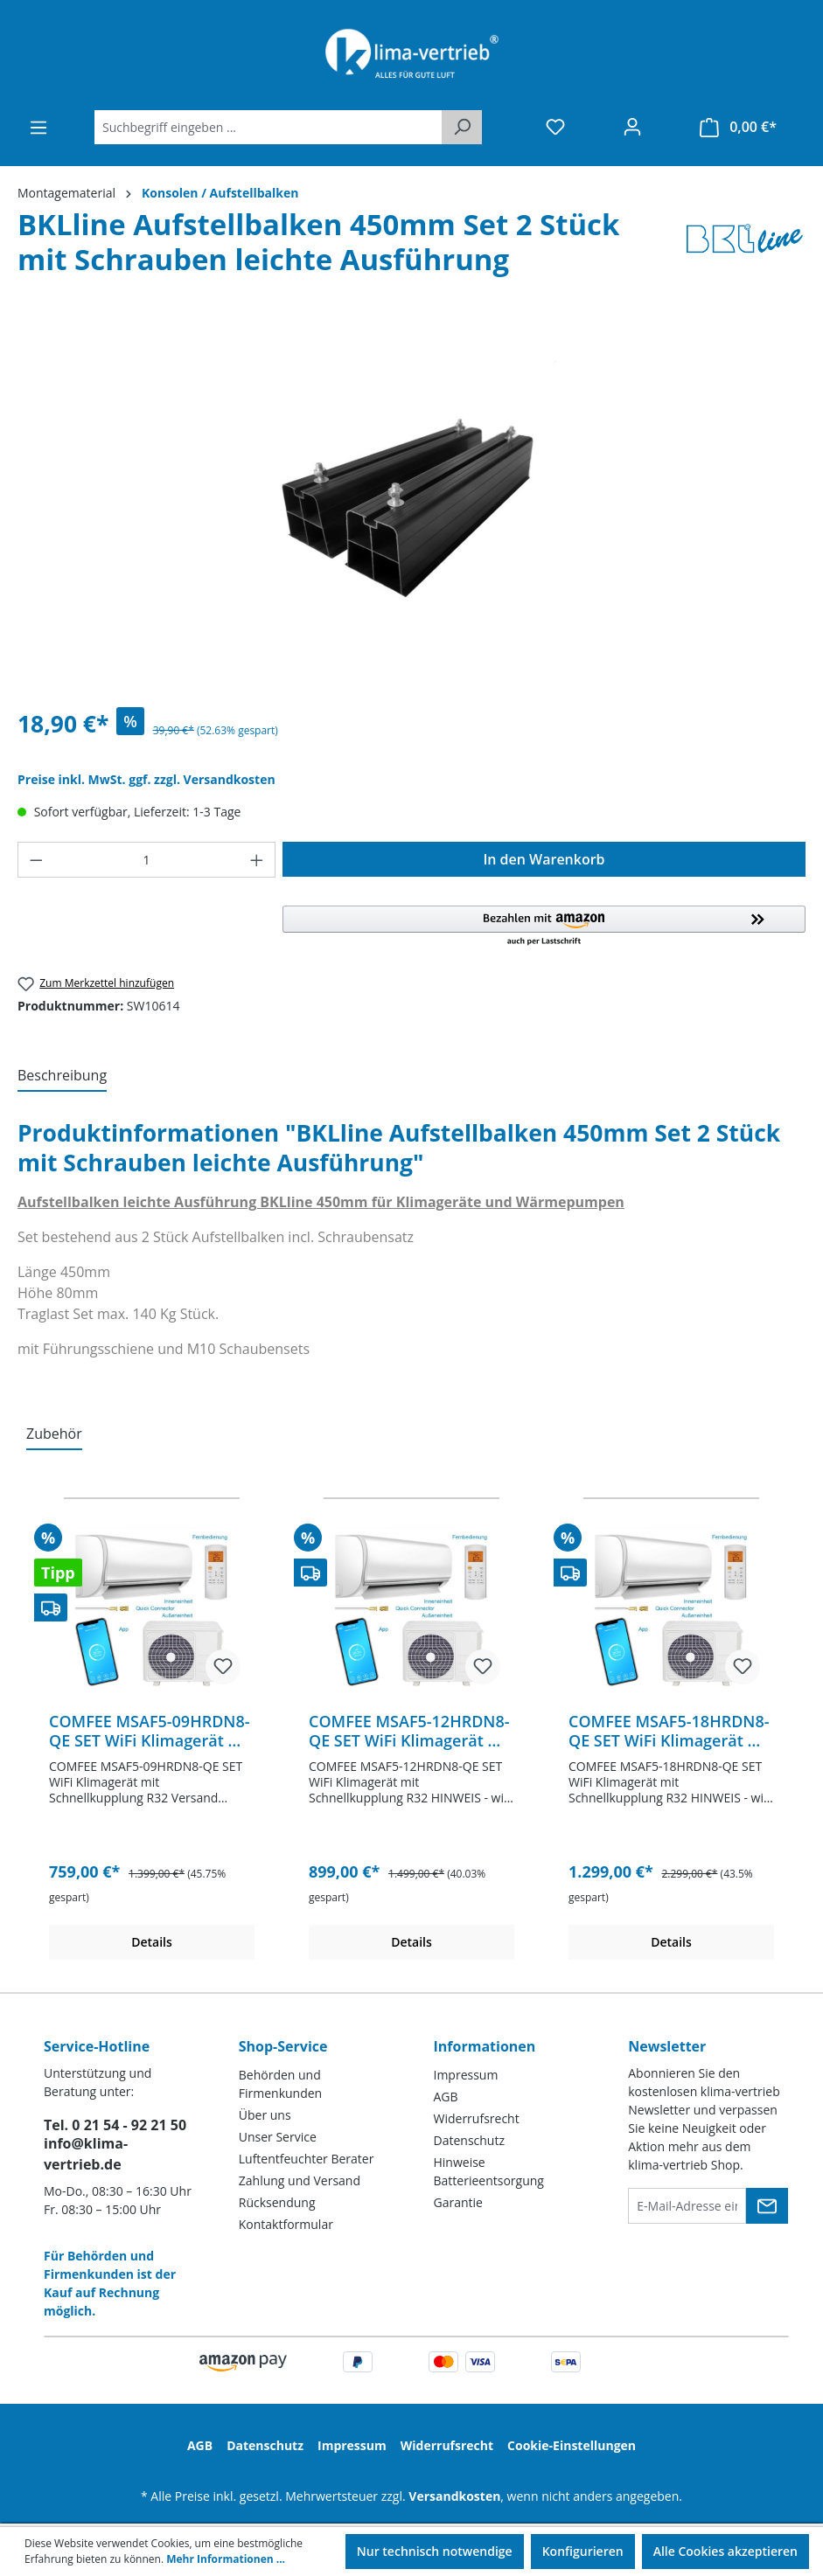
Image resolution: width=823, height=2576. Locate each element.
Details (151, 1942)
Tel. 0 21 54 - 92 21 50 (115, 2125)
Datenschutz (469, 2140)
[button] (544, 927)
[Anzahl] (147, 860)
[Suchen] (462, 127)
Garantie (458, 2202)
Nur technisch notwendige (435, 2551)
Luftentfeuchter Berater (306, 2158)
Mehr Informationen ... (225, 2559)
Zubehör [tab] (54, 1433)
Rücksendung (277, 2202)
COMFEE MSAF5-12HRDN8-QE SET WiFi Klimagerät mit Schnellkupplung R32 (411, 1731)
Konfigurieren (583, 2551)
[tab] (62, 1076)
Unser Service (278, 2136)
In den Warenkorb (543, 859)
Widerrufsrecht (477, 2118)
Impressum (466, 2074)
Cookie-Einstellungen (571, 2445)
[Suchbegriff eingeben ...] (268, 127)
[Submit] (767, 2206)
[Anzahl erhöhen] (257, 860)
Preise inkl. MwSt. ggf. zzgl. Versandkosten (146, 779)
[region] (411, 505)
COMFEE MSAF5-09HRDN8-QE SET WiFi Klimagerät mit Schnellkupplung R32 (151, 1731)
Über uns (265, 2115)
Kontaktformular (286, 2224)
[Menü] (38, 127)
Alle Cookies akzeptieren (725, 2551)
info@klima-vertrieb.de (86, 2154)
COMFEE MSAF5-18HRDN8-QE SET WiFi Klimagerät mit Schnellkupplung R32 (670, 1731)
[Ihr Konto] (632, 126)
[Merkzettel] (555, 126)
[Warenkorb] (738, 127)
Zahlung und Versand (299, 2180)
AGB (446, 2096)
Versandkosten (454, 2496)
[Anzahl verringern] (35, 860)
